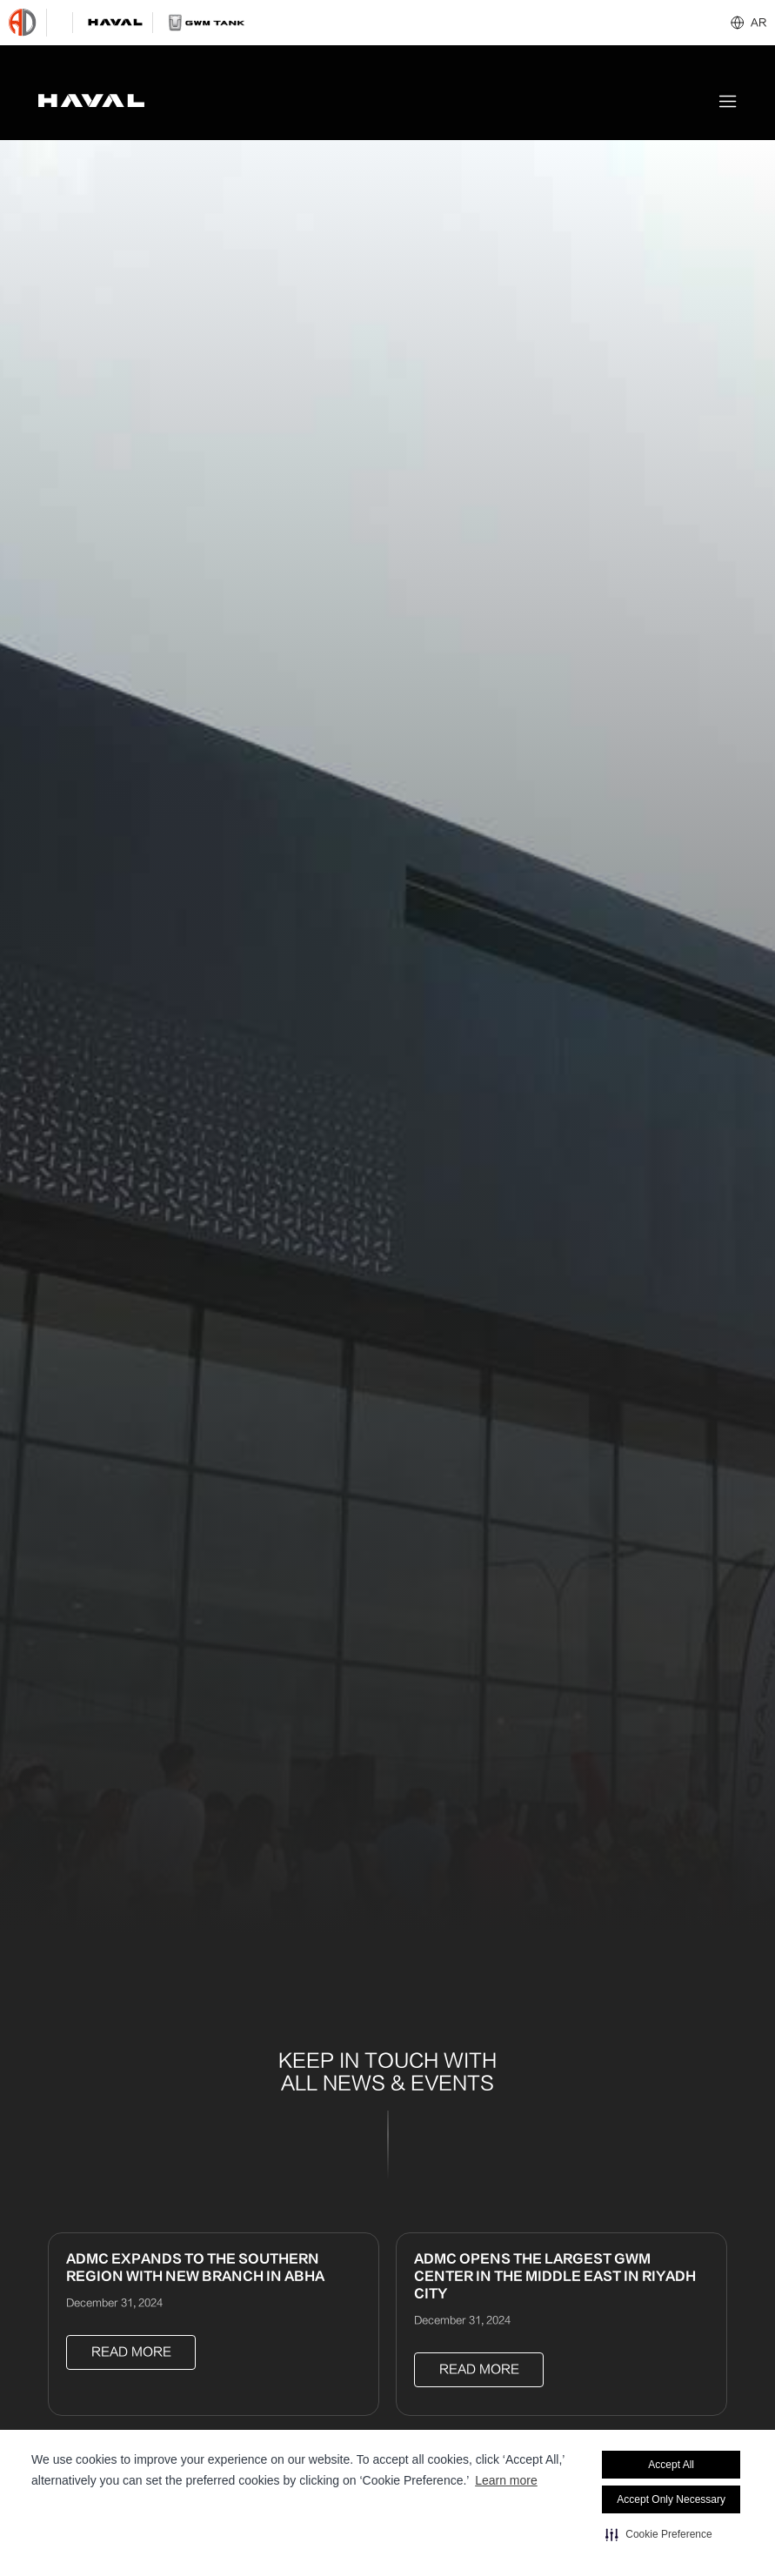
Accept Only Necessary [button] (671, 2499)
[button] (658, 2534)
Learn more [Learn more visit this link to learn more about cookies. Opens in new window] (506, 2480)
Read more (131, 2352)
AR (758, 23)
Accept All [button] (671, 2465)
